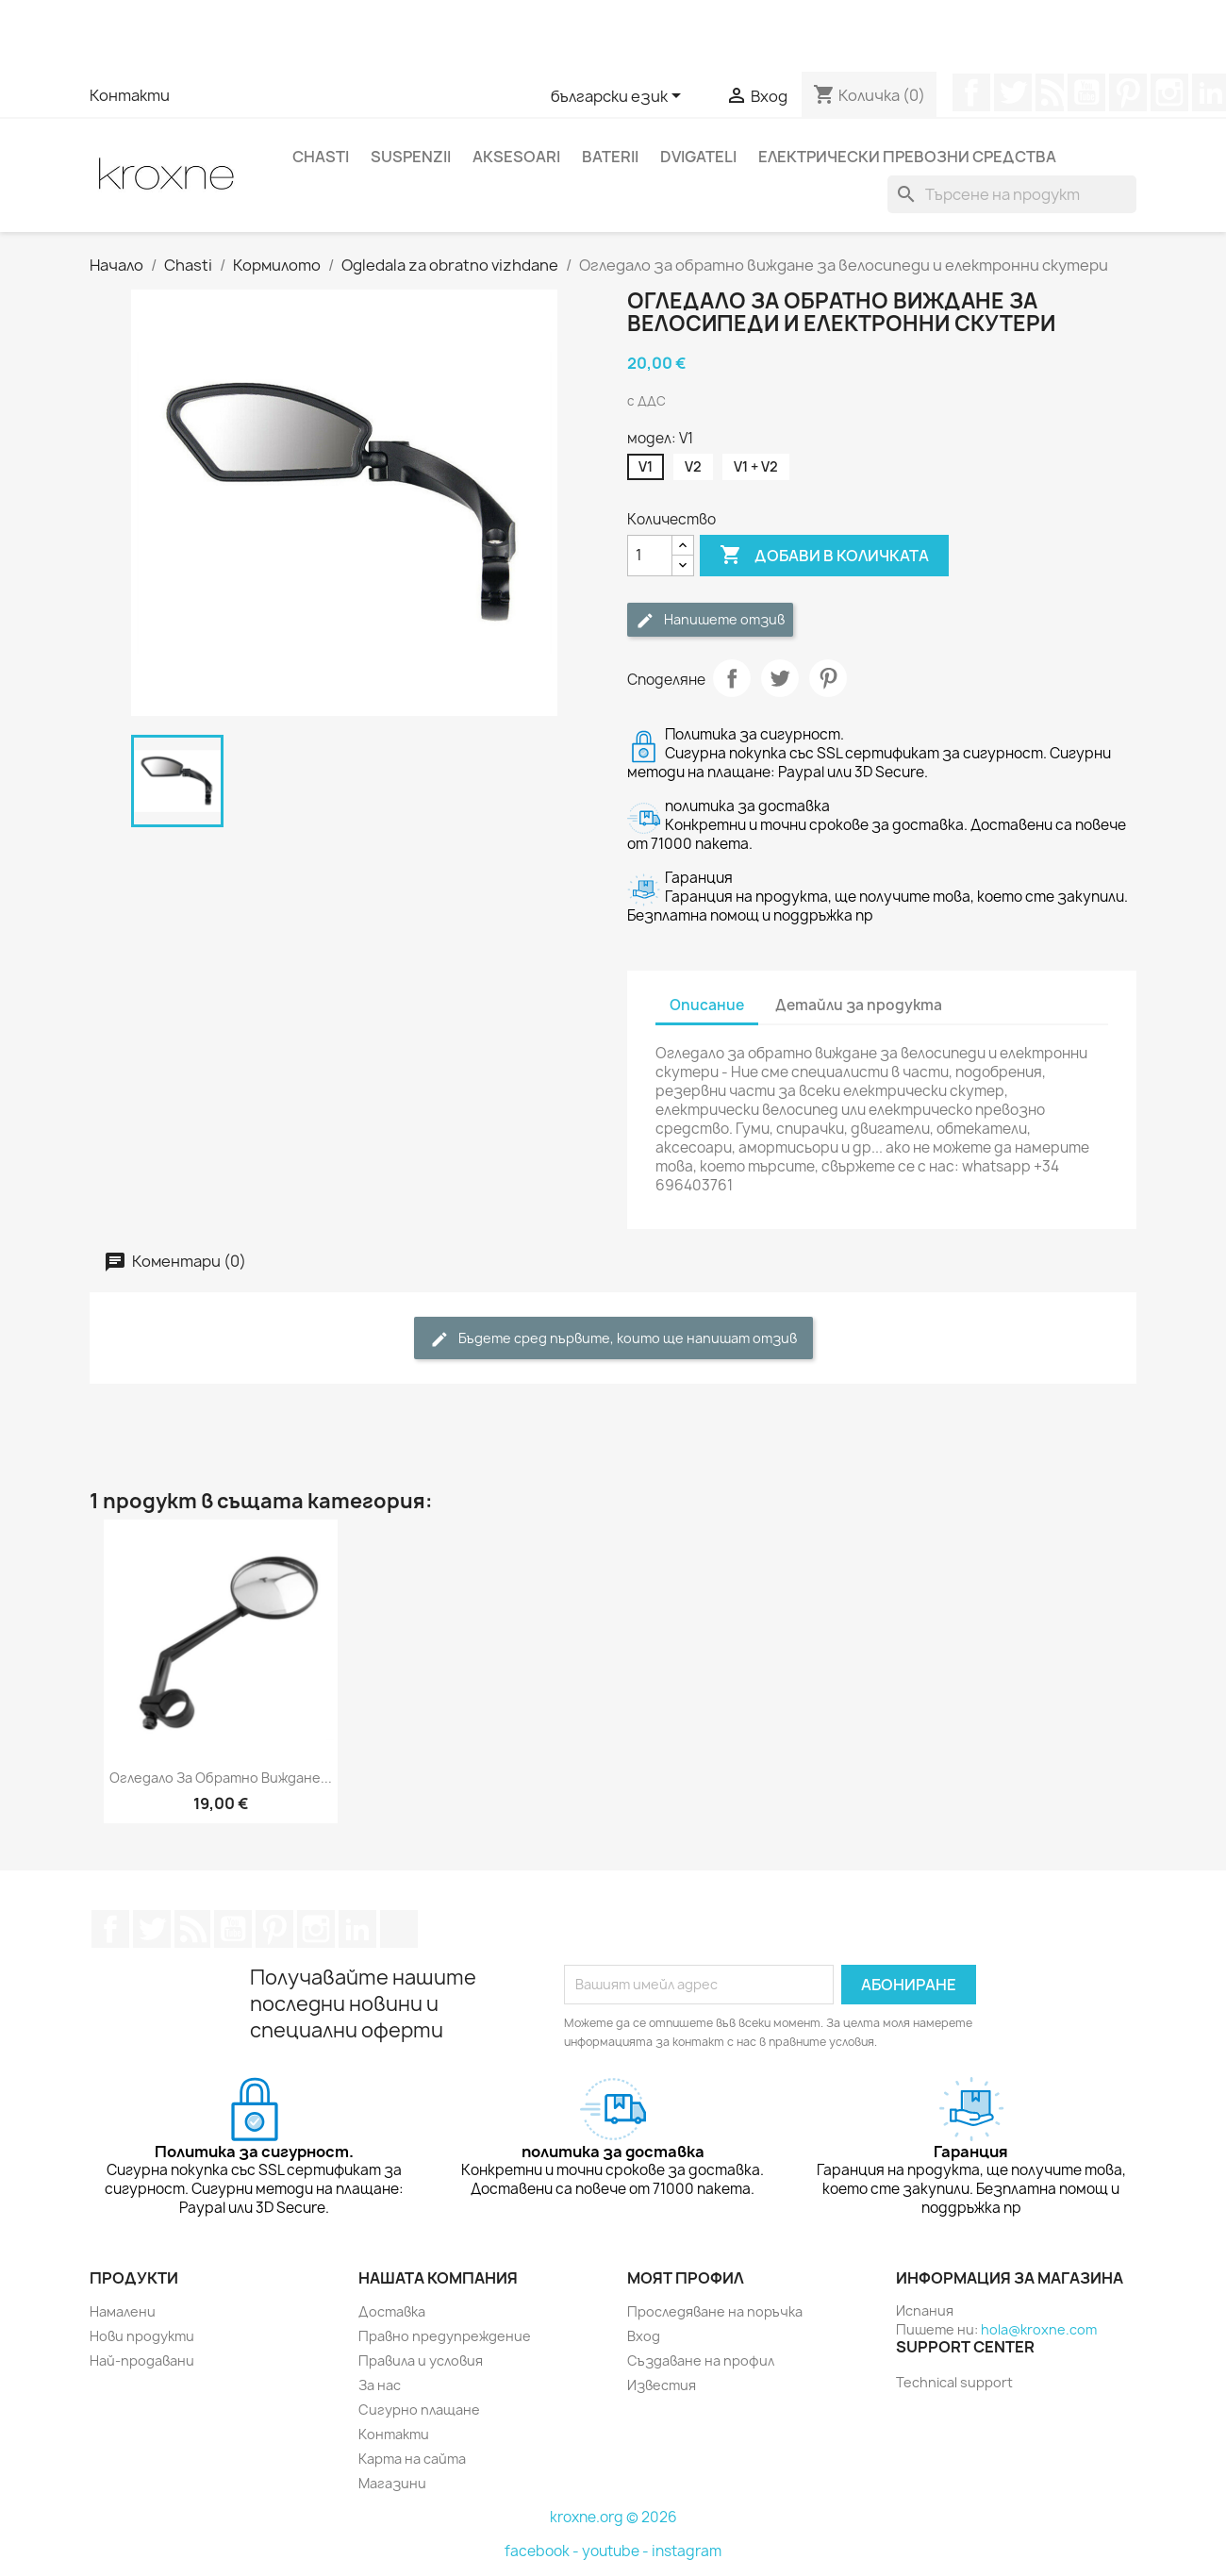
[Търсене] (1011, 194)
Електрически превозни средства (907, 156)
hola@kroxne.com (1039, 2329)
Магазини (392, 2483)
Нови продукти (142, 2336)
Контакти (130, 95)
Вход (643, 2336)
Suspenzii (411, 156)
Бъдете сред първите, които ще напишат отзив (613, 1339)
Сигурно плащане (419, 2409)
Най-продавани (142, 2360)
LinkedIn (357, 1929)
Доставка (391, 2311)
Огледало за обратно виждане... (220, 1778)
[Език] (619, 97)
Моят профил (685, 2278)
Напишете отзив (710, 620)
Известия (661, 2385)
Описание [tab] (707, 1005)
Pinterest (1128, 92)
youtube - (617, 2551)
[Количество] (649, 555)
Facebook (971, 92)
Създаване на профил (700, 2360)
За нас (379, 2385)
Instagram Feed (1169, 92)
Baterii (610, 156)
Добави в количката (824, 555)
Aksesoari (516, 156)
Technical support (954, 2382)
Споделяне (732, 678)
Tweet (780, 678)
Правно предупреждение (444, 2336)
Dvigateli (698, 156)
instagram (686, 2551)
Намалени (123, 2311)
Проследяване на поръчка (715, 2311)
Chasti (320, 156)
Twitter (1013, 92)
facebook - (543, 2551)
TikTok (399, 1929)
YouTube (1086, 92)
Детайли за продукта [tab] (858, 1005)
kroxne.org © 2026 (613, 2517)
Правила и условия (420, 2360)
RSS (1049, 92)
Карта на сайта (412, 2459)
